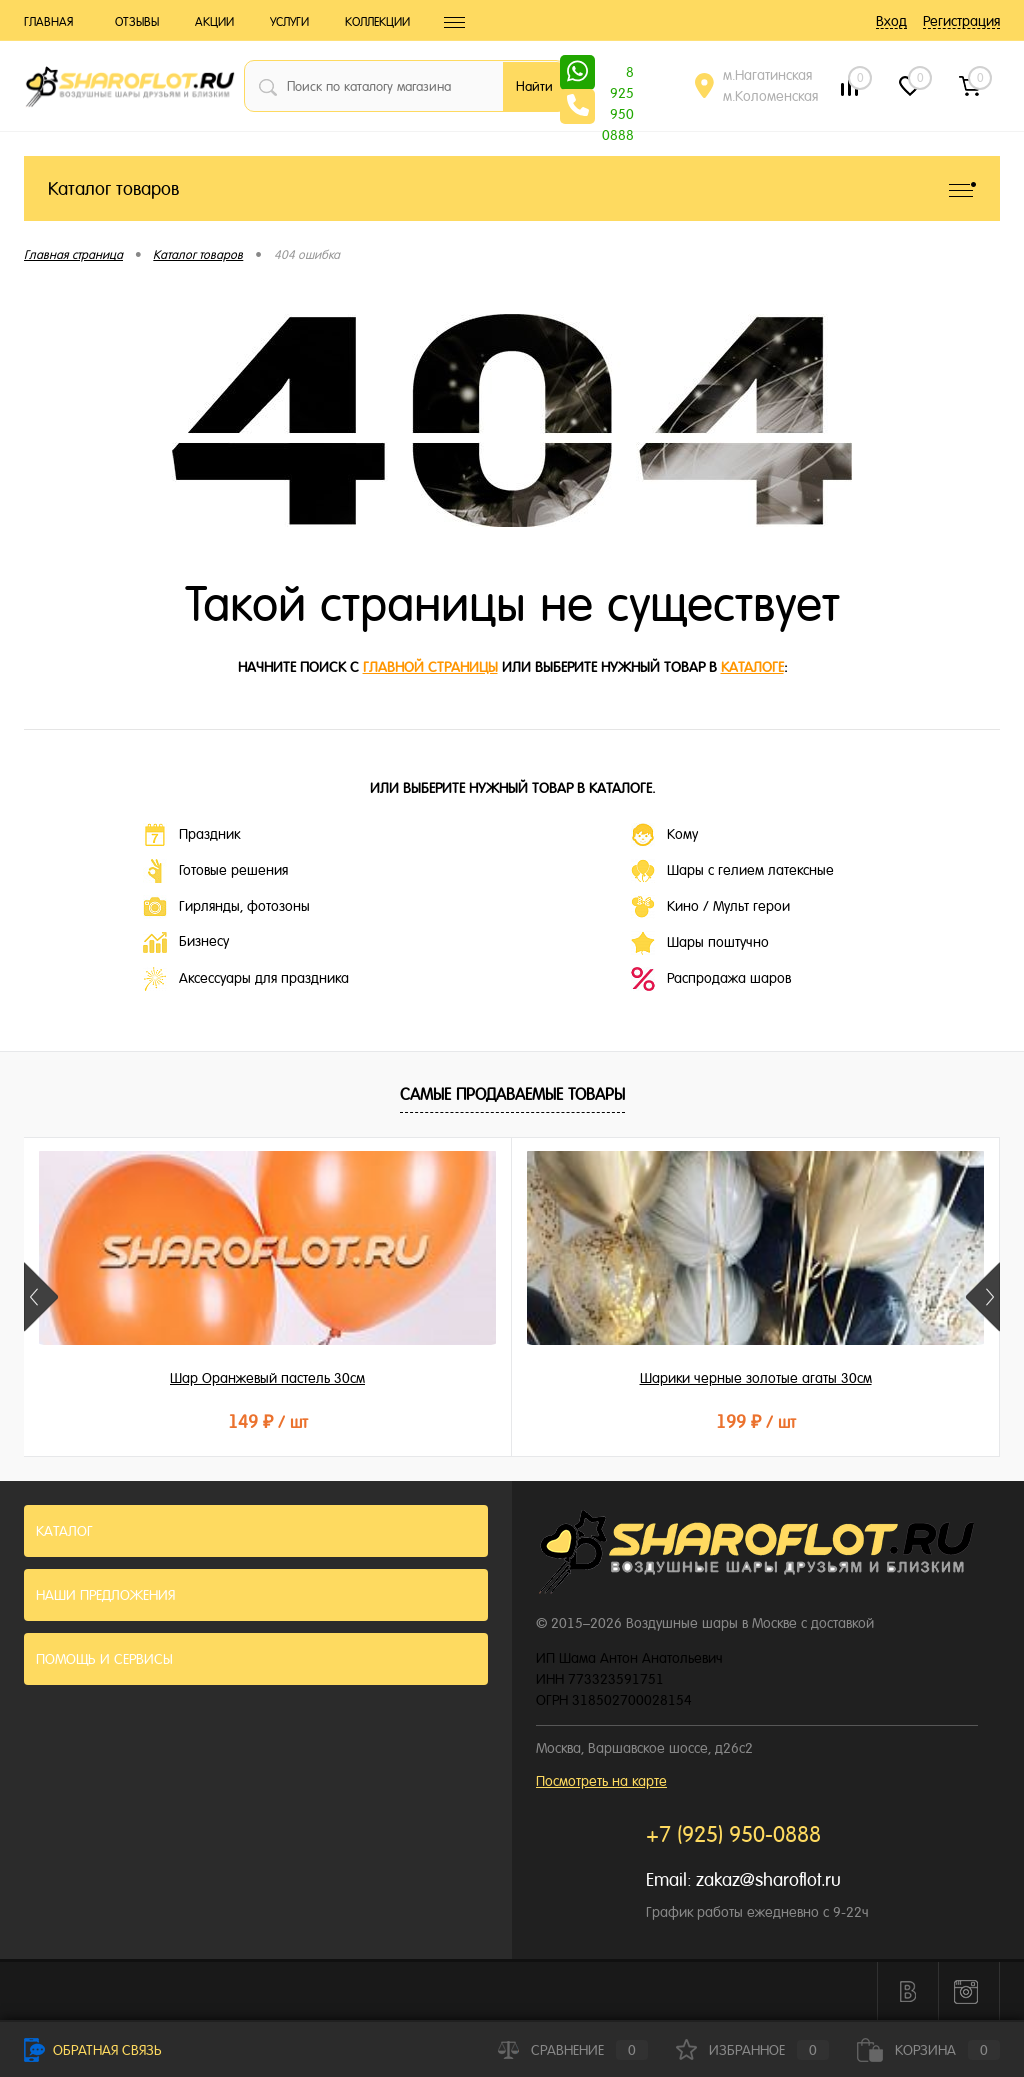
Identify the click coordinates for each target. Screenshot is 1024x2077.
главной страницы (430, 667)
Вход (891, 21)
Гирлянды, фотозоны (226, 907)
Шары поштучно (700, 943)
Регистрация (961, 21)
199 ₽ (511, 1421)
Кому (664, 835)
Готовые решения (215, 871)
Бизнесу (186, 942)
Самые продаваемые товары (512, 1094)
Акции (214, 22)
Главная (48, 22)
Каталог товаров (512, 188)
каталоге (752, 667)
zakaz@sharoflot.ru (768, 1879)
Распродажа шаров (711, 979)
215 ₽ (837, 1421)
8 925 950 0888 (618, 74)
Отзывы (137, 22)
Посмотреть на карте (601, 1781)
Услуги (289, 22)
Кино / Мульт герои (710, 907)
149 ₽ (186, 1421)
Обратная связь (93, 2050)
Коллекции (377, 22)
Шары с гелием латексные (732, 871)
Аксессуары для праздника (246, 979)
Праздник (191, 835)
